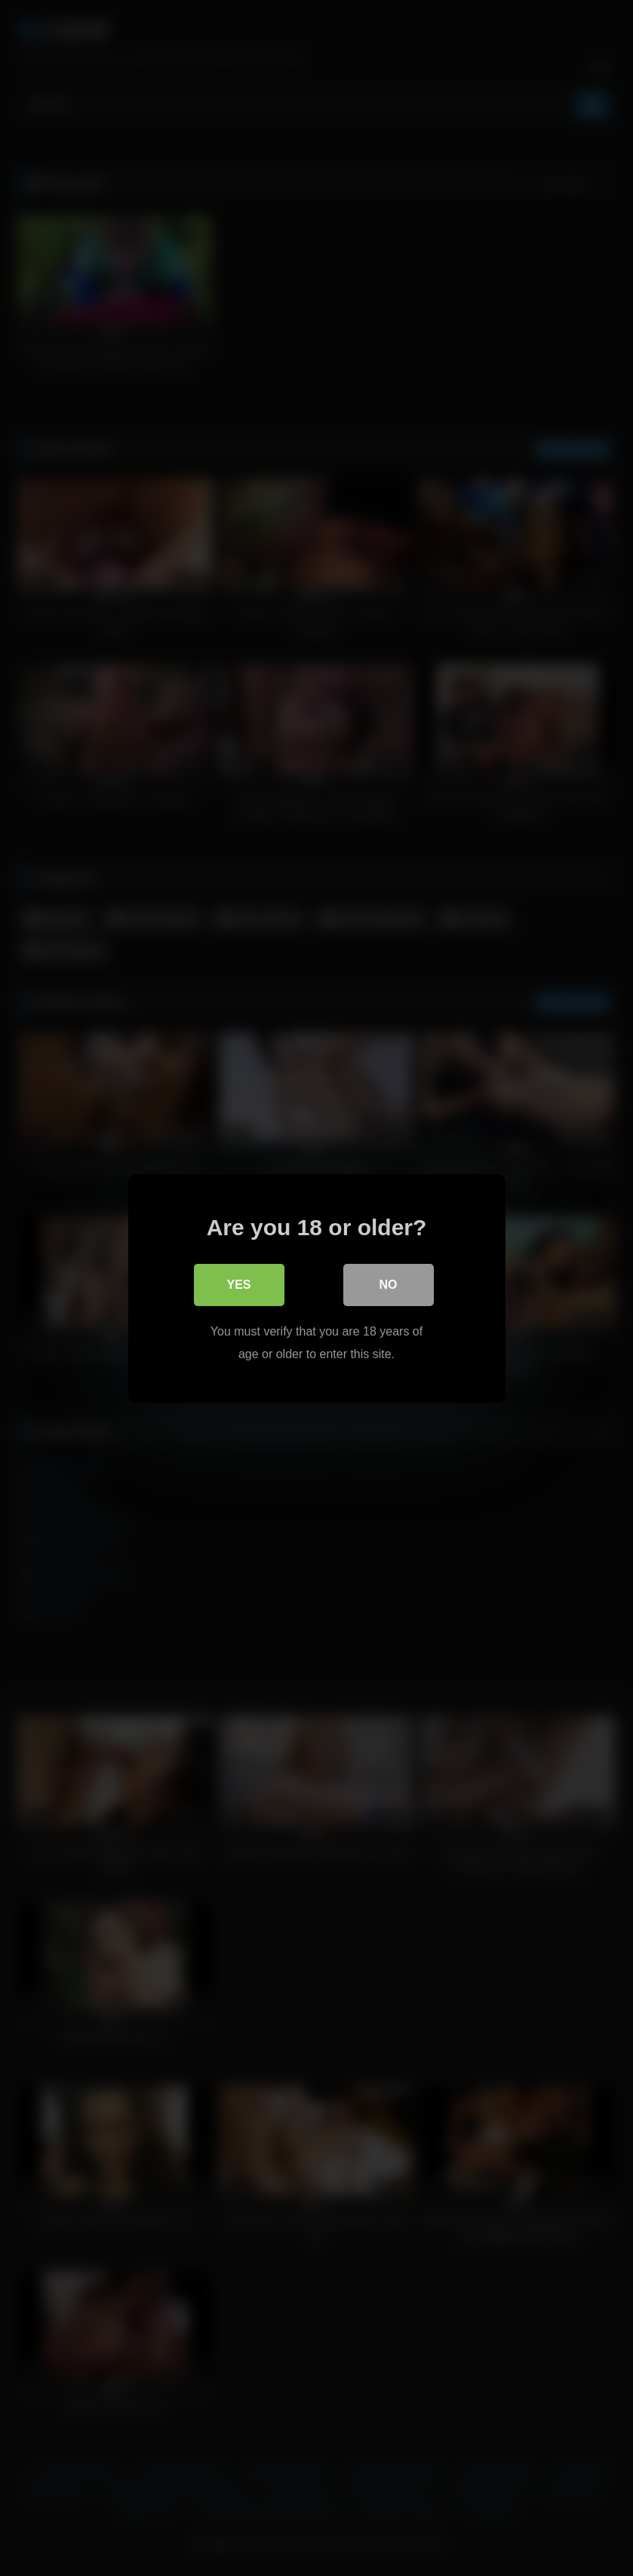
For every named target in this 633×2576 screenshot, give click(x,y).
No (388, 1283)
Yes (238, 1283)
